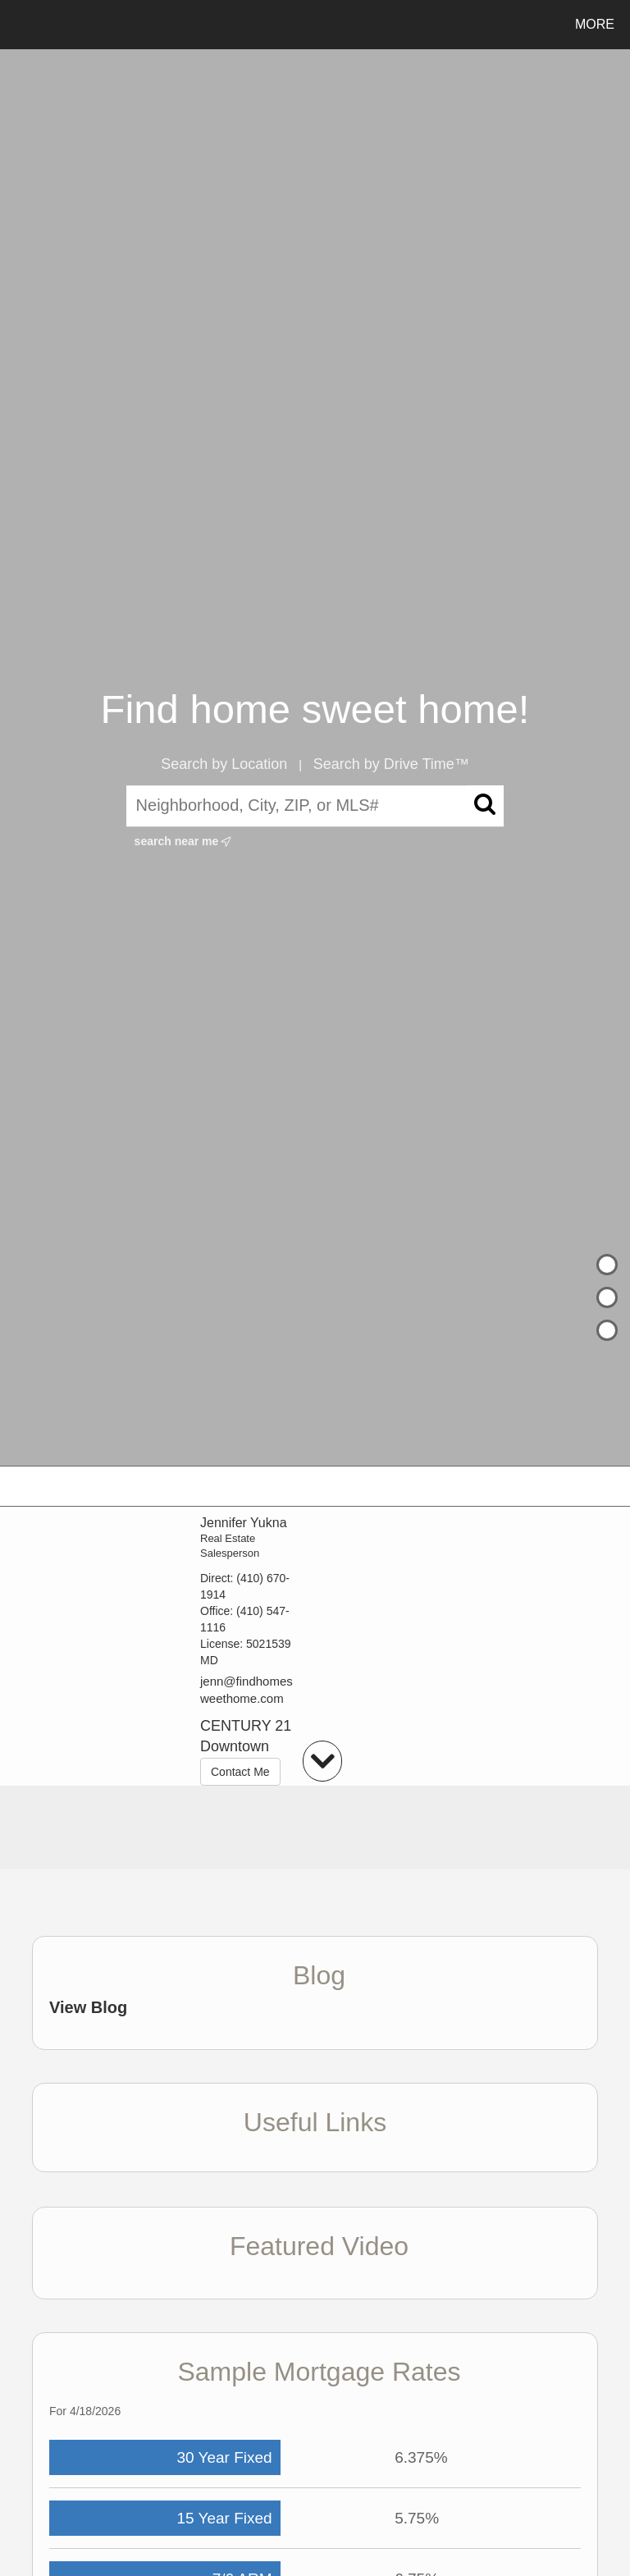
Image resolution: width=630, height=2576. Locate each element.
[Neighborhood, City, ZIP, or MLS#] (315, 805)
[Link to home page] (16, 24)
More (594, 24)
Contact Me (240, 1771)
